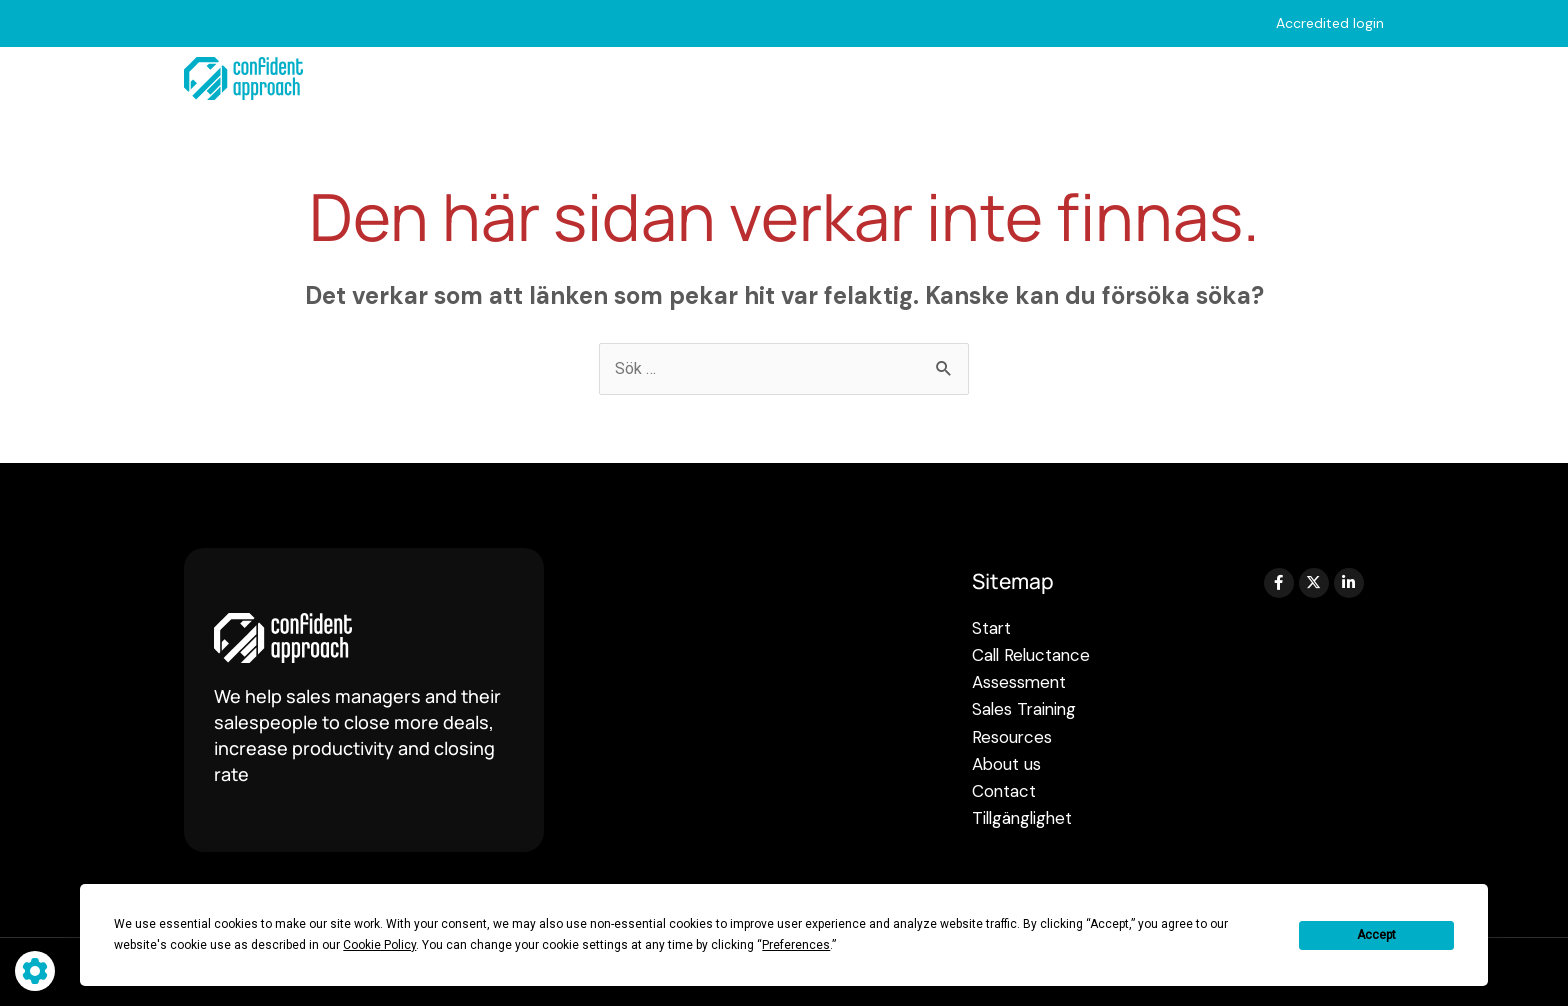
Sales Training (934, 79)
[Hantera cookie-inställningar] (35, 971)
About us (1230, 79)
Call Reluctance (587, 79)
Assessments (764, 79)
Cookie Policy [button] (379, 945)
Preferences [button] (796, 945)
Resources (1091, 79)
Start (454, 78)
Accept (1376, 935)
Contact (1350, 78)
